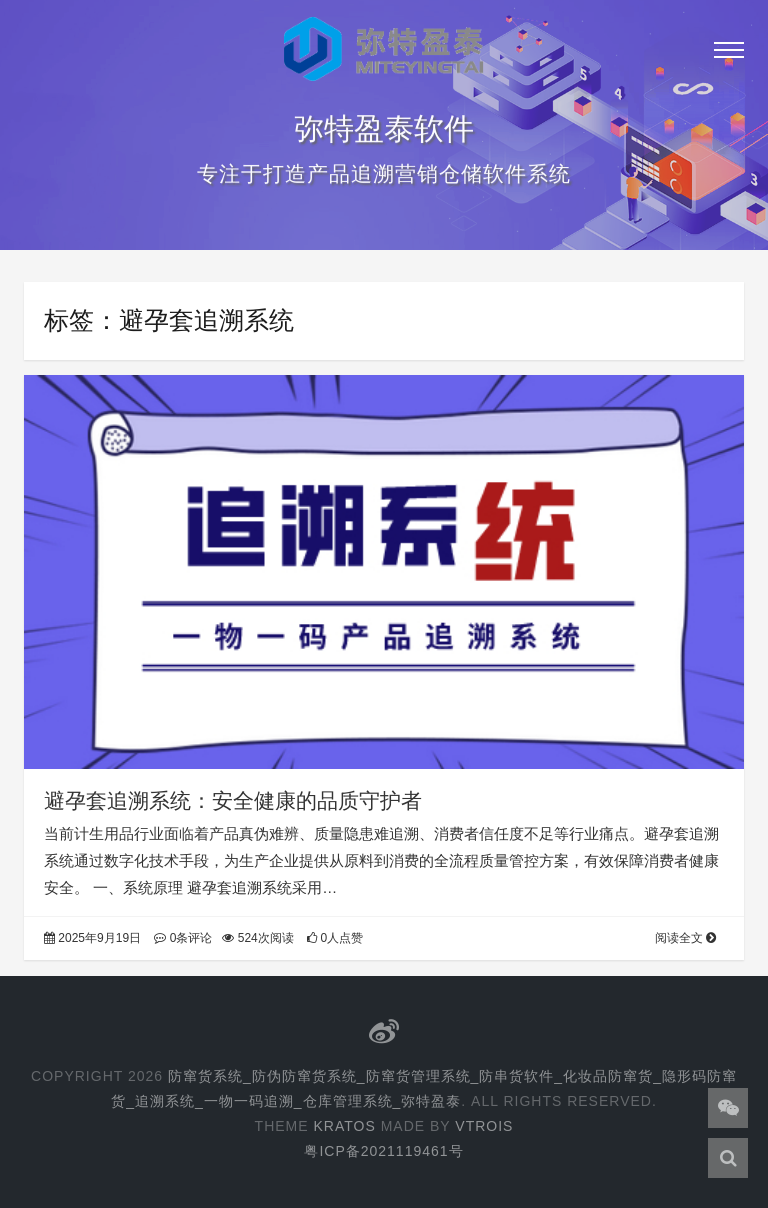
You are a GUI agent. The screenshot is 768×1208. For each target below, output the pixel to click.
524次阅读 (257, 938)
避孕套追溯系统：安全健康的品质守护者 (233, 800)
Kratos (344, 1126)
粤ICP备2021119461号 (383, 1151)
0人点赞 (335, 938)
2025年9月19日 (92, 938)
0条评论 (183, 938)
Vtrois (484, 1126)
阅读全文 (685, 938)
